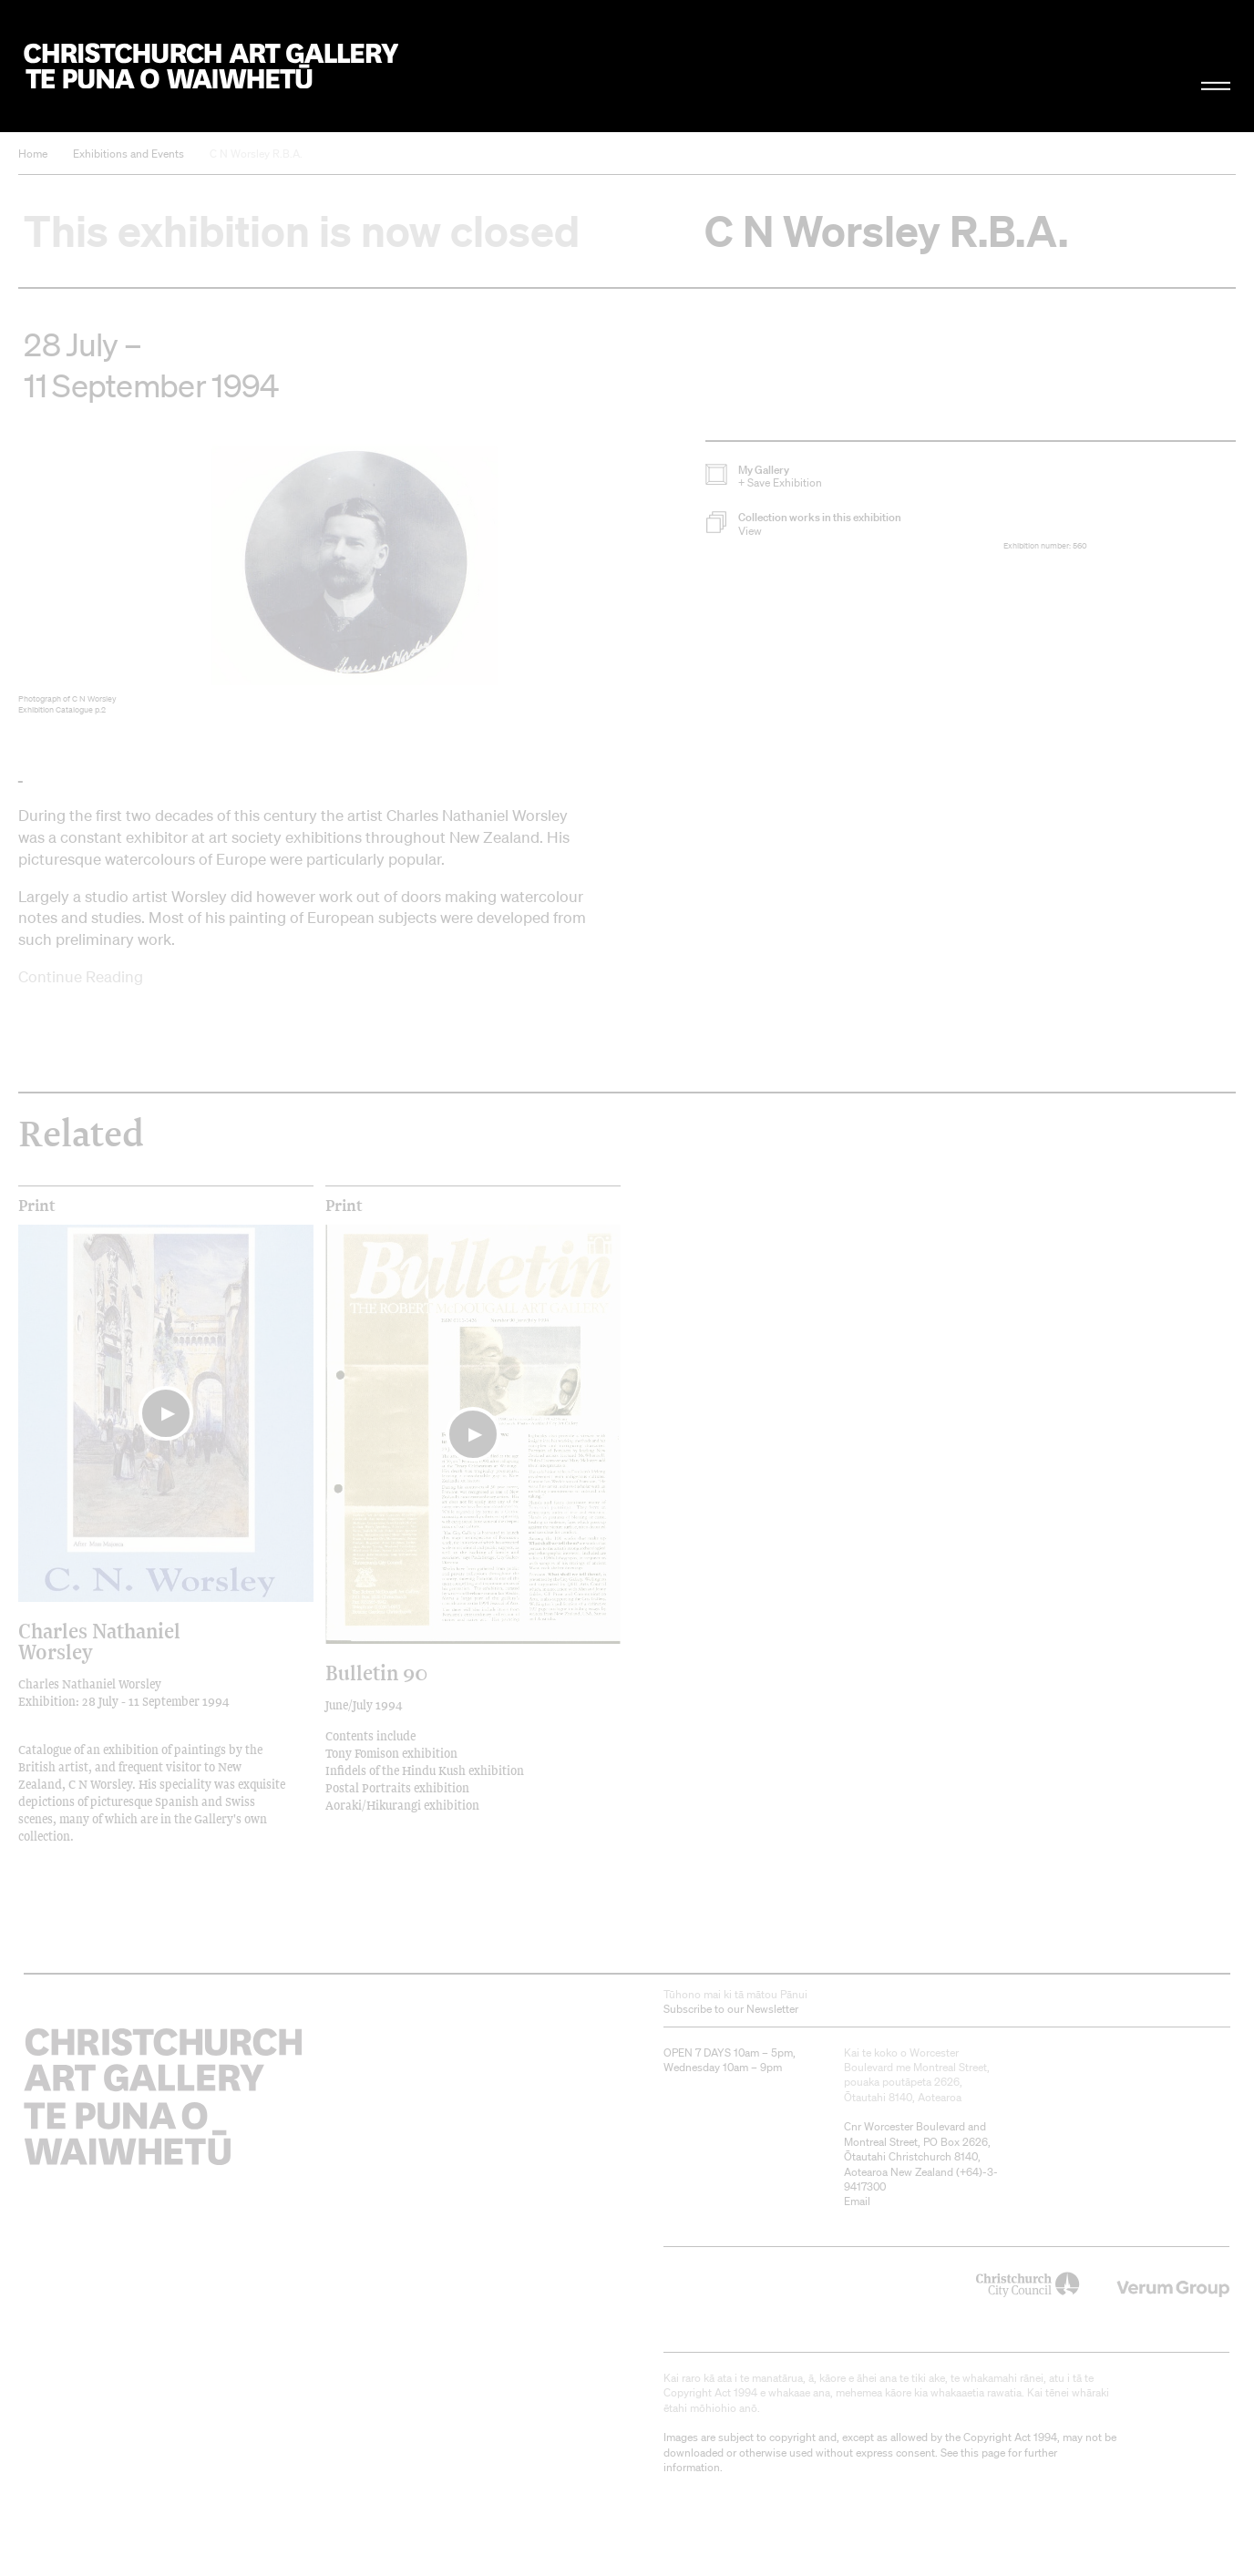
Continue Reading (80, 976)
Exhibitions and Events (128, 153)
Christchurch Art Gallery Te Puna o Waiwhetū (210, 66)
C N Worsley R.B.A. (256, 153)
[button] (854, 524)
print (37, 1205)
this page (983, 2452)
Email (857, 2201)
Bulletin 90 (376, 1672)
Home (32, 153)
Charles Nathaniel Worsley (99, 1640)
